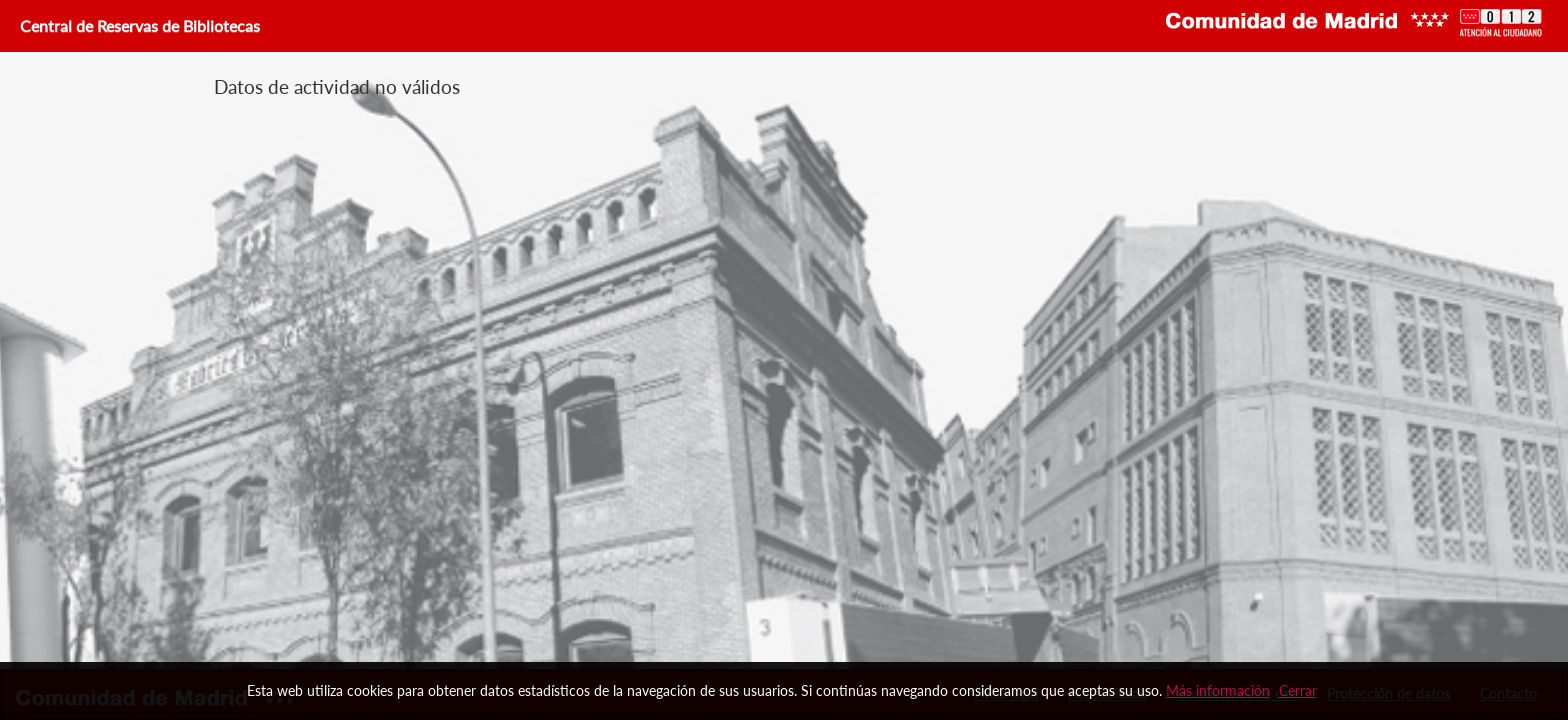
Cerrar (1298, 690)
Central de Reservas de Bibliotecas (138, 25)
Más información (1218, 690)
